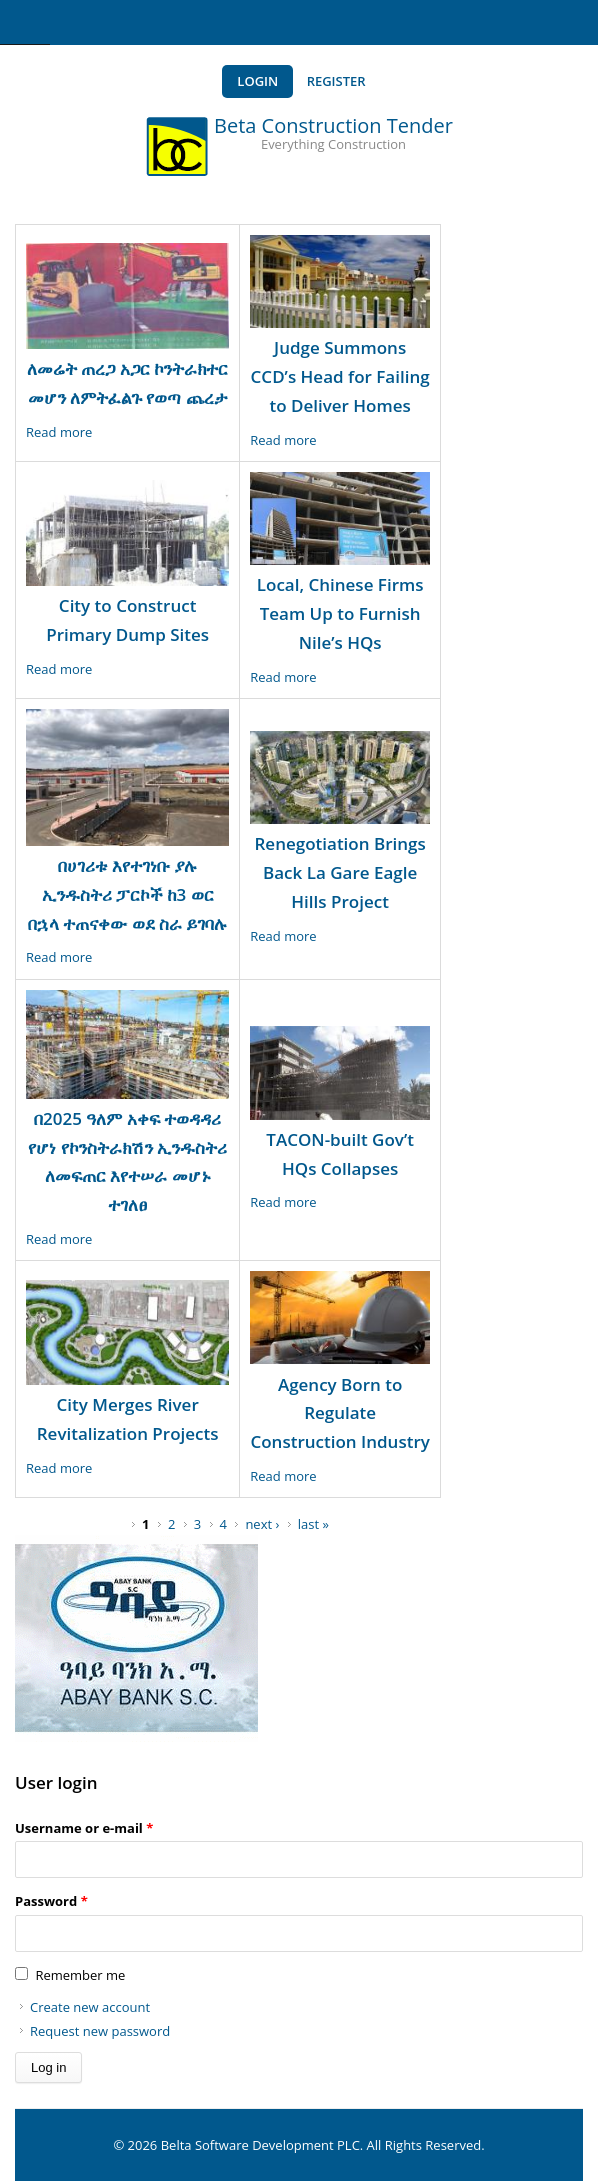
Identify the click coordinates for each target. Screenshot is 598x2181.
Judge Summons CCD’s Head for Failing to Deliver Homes (340, 376)
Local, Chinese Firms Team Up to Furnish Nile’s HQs (340, 613)
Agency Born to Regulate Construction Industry (339, 1413)
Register (336, 81)
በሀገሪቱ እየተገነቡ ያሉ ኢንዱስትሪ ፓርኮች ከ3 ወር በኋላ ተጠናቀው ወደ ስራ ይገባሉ (128, 894)
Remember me (80, 1975)
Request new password (100, 2031)
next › (262, 1524)
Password (51, 1901)
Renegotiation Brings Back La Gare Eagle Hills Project (340, 872)
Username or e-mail (84, 1828)
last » (313, 1524)
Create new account (90, 2007)
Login (257, 81)
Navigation (25, 22)
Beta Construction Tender (333, 125)
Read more (59, 432)
